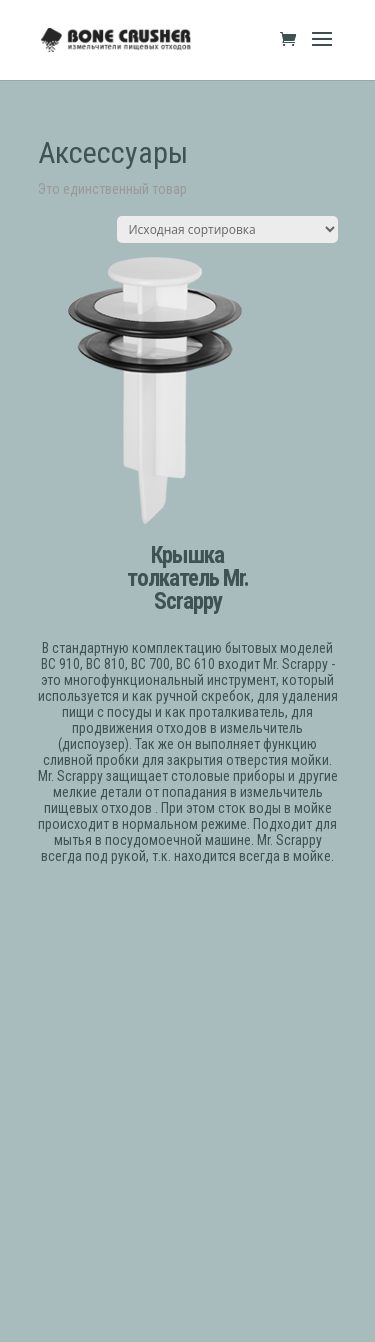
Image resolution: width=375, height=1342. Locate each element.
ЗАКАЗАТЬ (187, 907)
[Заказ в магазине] (227, 229)
